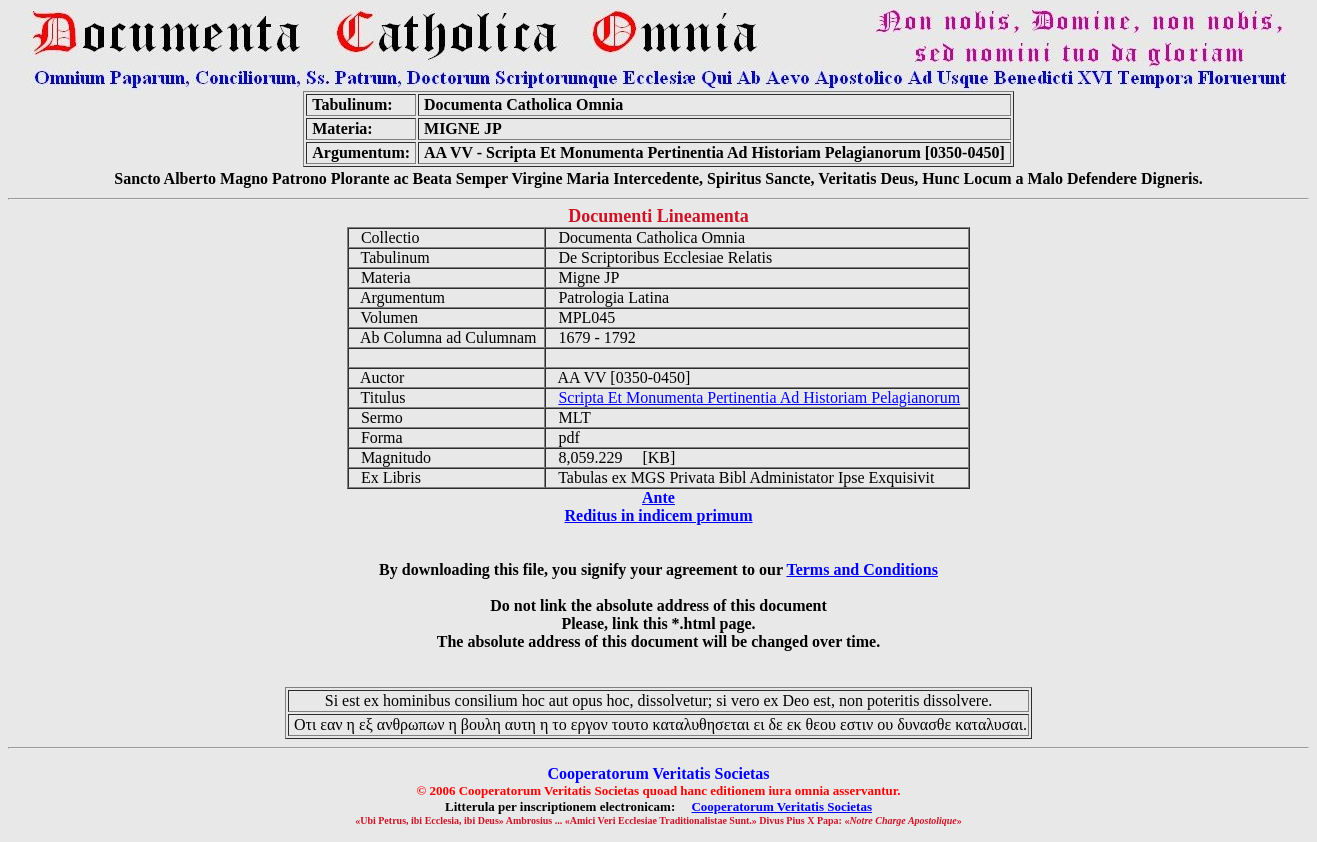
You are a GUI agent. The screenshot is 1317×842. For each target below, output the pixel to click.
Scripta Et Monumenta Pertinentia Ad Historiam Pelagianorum (759, 397)
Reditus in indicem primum (658, 515)
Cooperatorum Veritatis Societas (781, 806)
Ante (658, 497)
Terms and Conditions (861, 569)
